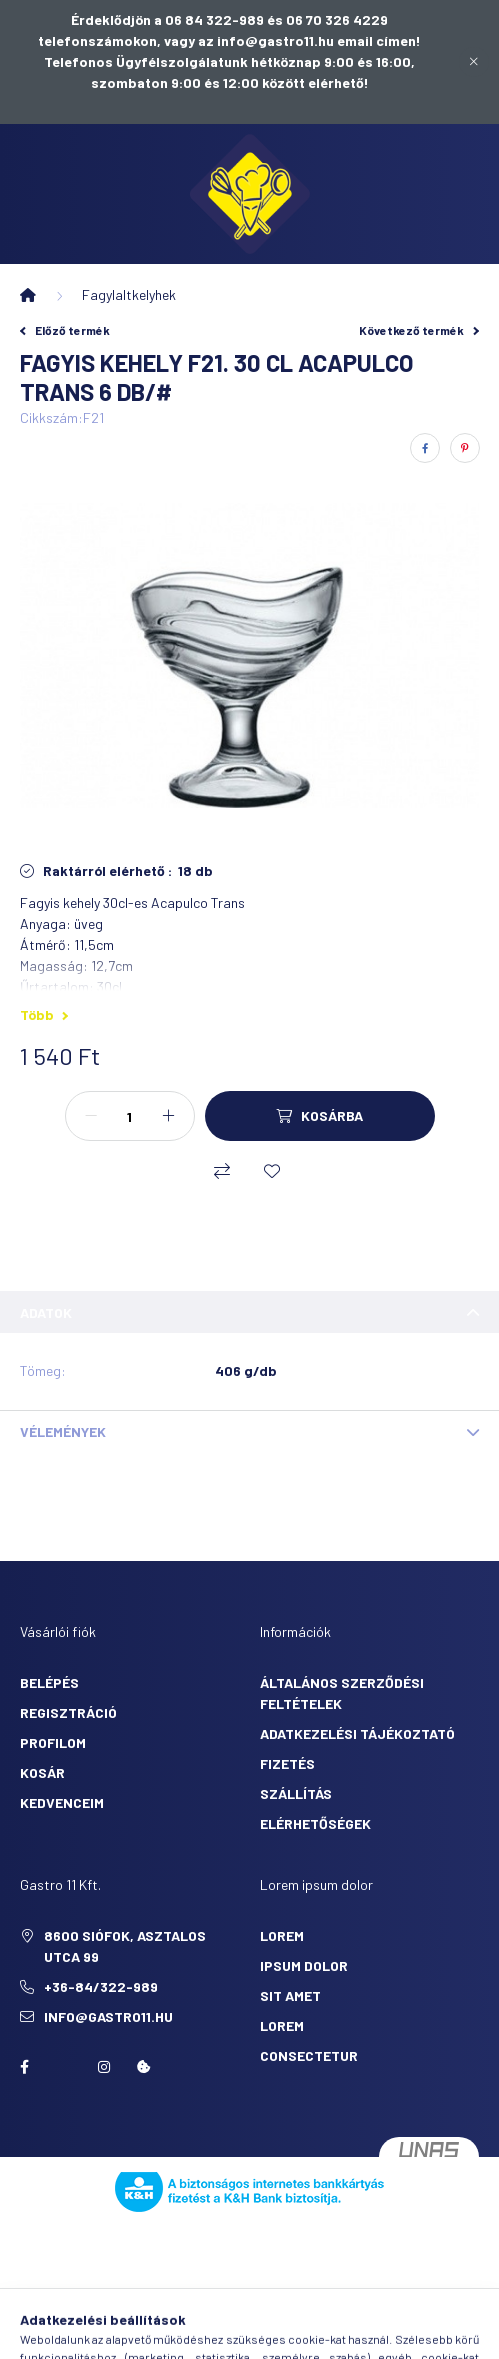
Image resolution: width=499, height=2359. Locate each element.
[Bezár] (474, 62)
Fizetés (287, 1763)
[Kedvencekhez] (272, 1171)
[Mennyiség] (130, 1116)
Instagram (104, 2067)
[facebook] (425, 448)
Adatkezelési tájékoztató (357, 1733)
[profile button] (300, 2334)
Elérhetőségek (315, 1823)
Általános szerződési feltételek (342, 1693)
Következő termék (419, 330)
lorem (282, 1935)
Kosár (42, 1772)
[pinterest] (465, 448)
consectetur (309, 2055)
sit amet (290, 1995)
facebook (24, 2067)
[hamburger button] (150, 2334)
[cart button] (350, 2334)
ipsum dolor (304, 1965)
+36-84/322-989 (101, 1986)
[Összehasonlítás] (222, 1171)
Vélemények (63, 1431)
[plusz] (169, 1116)
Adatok (46, 1312)
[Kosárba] (320, 1116)
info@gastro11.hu (108, 2016)
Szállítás (296, 1793)
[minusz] (91, 1116)
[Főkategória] (28, 295)
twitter (64, 2067)
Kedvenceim (62, 1802)
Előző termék (65, 330)
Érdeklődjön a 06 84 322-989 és (178, 19)
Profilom (53, 1742)
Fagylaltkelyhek (129, 294)
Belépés (49, 1682)
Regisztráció (68, 1712)
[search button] (200, 2334)
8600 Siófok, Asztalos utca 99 (125, 1946)
